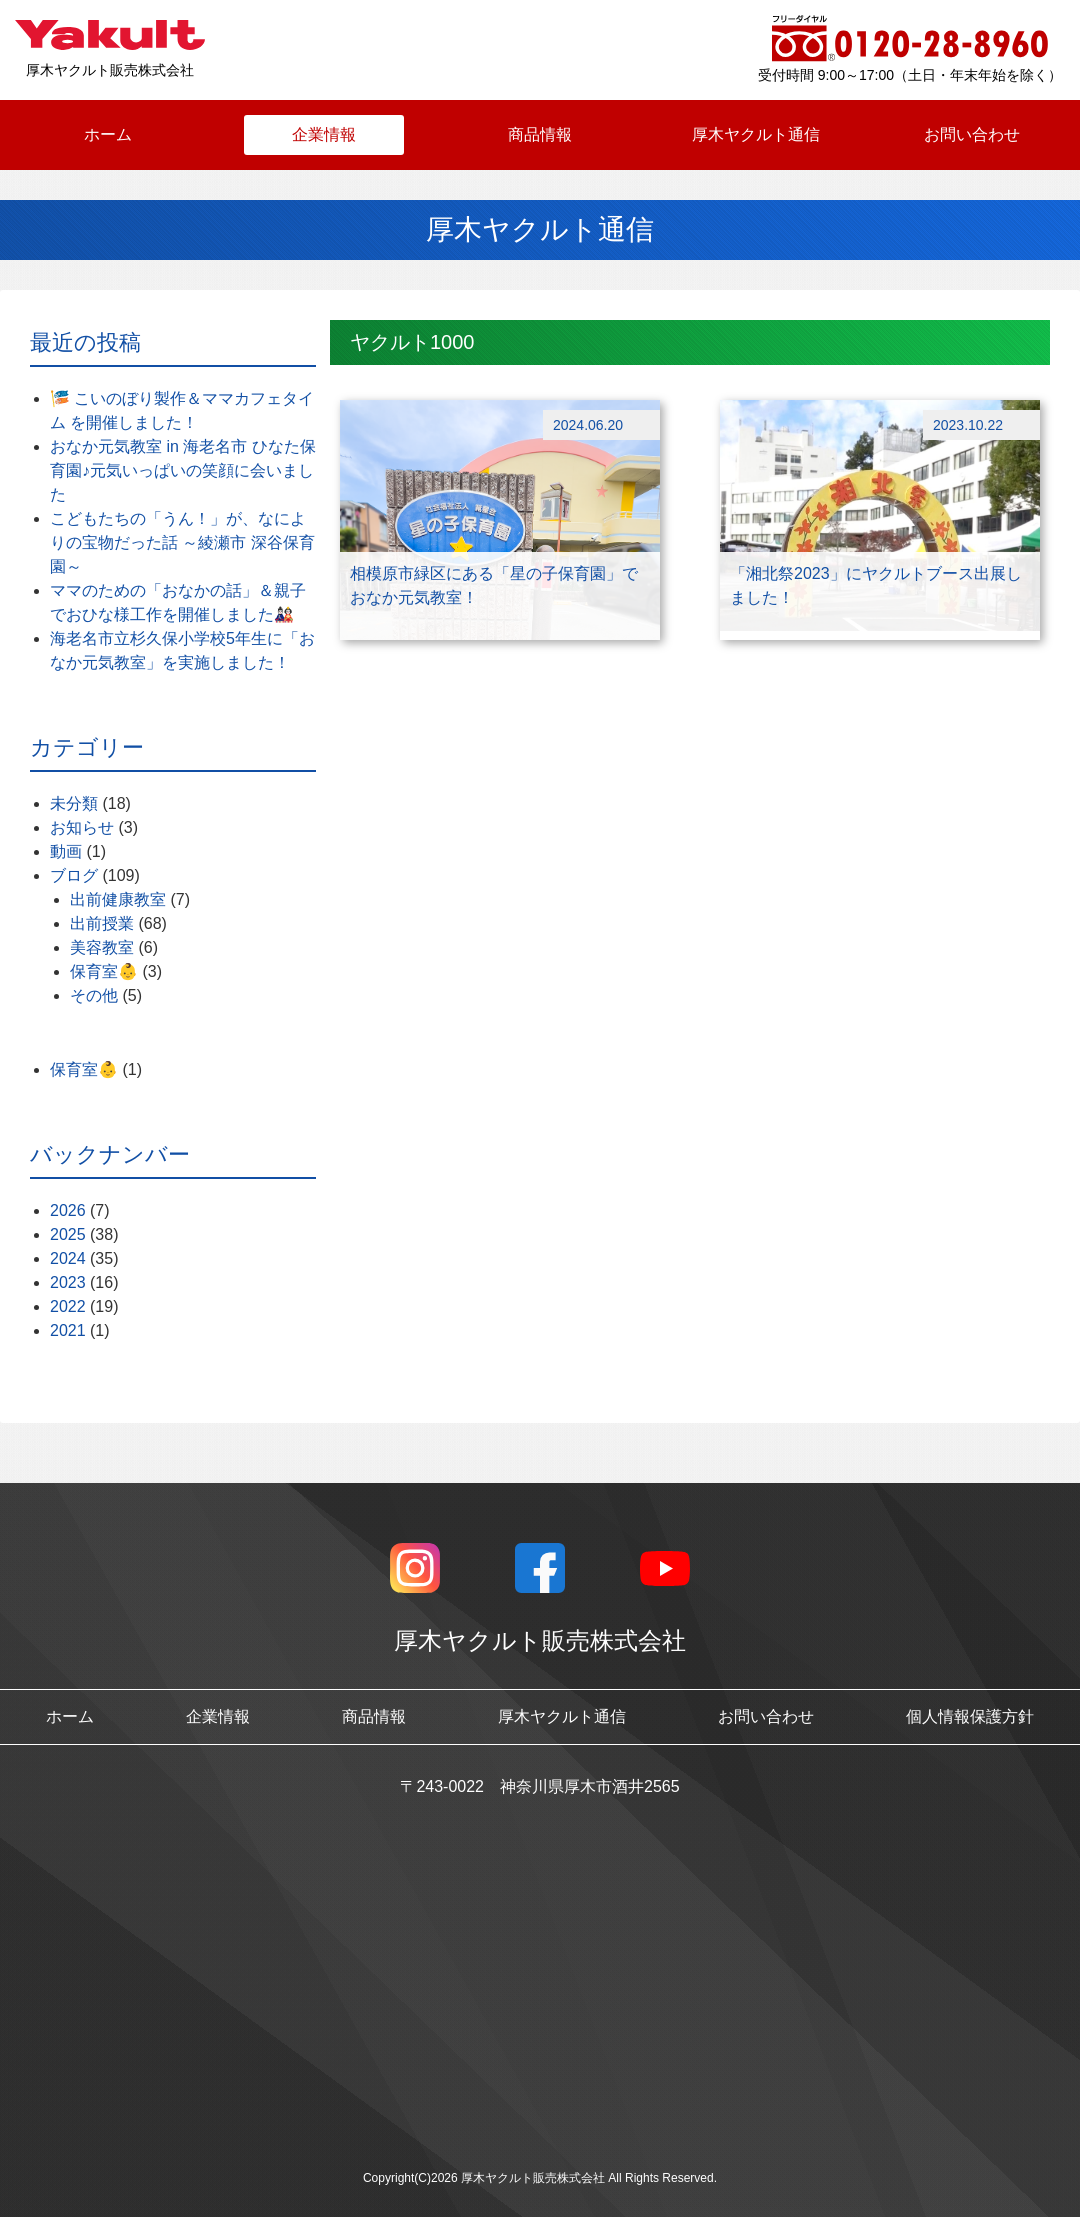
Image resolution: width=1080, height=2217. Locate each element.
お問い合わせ (972, 134)
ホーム (108, 134)
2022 (68, 1306)
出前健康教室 (118, 899)
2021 (68, 1330)
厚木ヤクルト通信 (756, 134)
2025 (68, 1234)
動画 (66, 851)
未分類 (74, 803)
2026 (68, 1210)
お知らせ (82, 827)
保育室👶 (104, 971)
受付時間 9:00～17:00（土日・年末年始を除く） (910, 75)
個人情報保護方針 (970, 1716)
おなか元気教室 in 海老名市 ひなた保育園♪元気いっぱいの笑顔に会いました (183, 470)
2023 (68, 1282)
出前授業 (102, 923)
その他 (94, 995)
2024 (68, 1258)
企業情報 (324, 134)
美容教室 (102, 947)
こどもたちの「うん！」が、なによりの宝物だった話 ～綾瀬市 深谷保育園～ (182, 542)
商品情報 (540, 134)
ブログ (74, 875)
